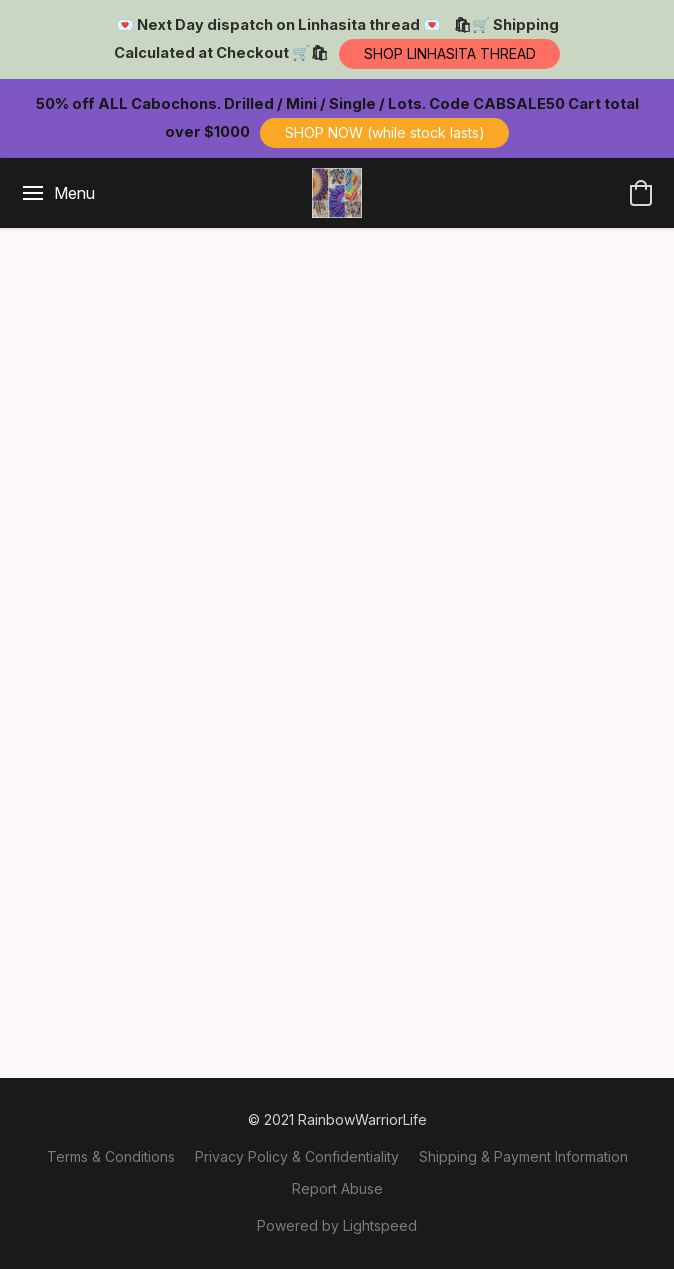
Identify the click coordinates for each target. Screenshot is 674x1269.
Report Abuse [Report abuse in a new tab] (337, 1188)
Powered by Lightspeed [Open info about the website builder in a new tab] (337, 1225)
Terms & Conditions (111, 1156)
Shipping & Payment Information (523, 1156)
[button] (449, 54)
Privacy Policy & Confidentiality (297, 1156)
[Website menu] (57, 193)
